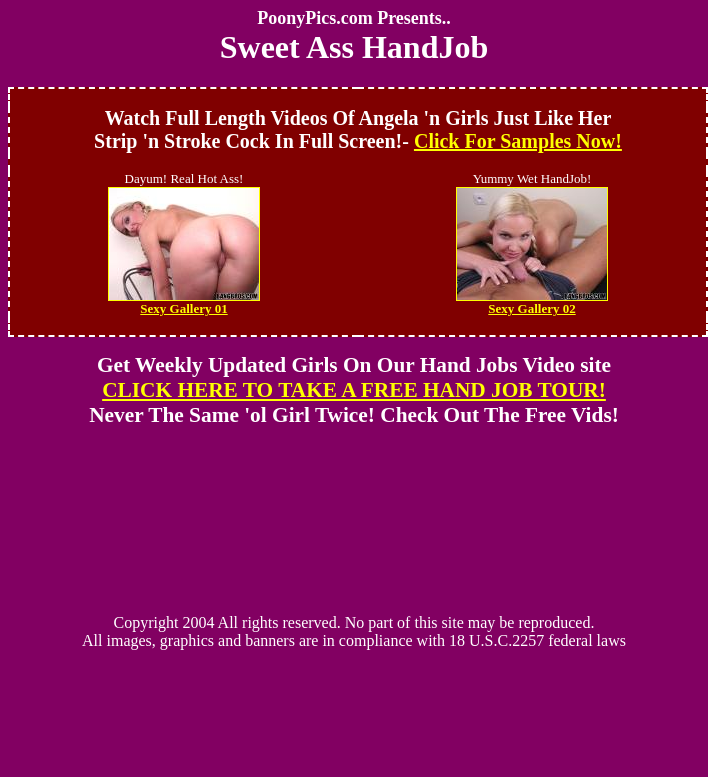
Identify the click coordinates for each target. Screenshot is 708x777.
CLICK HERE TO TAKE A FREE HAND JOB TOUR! (354, 390)
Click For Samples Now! (518, 141)
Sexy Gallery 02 (532, 302)
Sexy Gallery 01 (184, 302)
